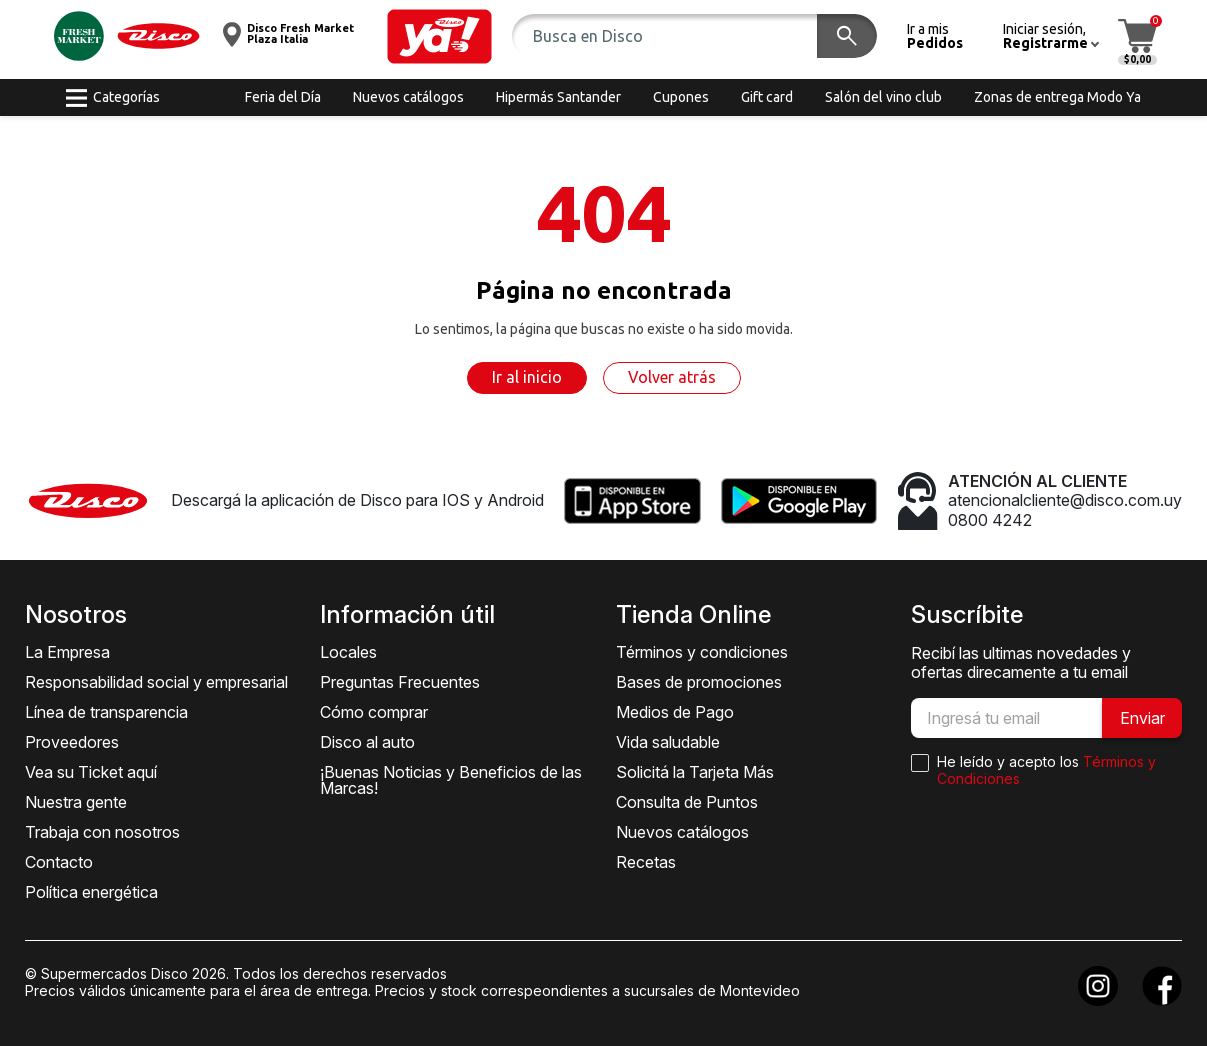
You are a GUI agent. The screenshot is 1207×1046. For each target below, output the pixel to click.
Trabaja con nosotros (102, 832)
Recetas (646, 862)
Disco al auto (367, 742)
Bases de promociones (699, 682)
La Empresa (67, 652)
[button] (439, 36)
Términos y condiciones (702, 652)
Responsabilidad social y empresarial (156, 682)
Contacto (59, 862)
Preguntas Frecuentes (400, 682)
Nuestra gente (76, 802)
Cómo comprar (374, 712)
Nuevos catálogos (682, 832)
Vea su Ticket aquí (91, 772)
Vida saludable (668, 742)
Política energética (91, 892)
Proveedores (72, 742)
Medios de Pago (675, 712)
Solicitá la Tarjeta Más (695, 772)
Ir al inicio (527, 377)
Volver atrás (672, 377)
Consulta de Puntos (687, 802)
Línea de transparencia (106, 712)
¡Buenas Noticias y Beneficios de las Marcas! (451, 780)
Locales (348, 652)
